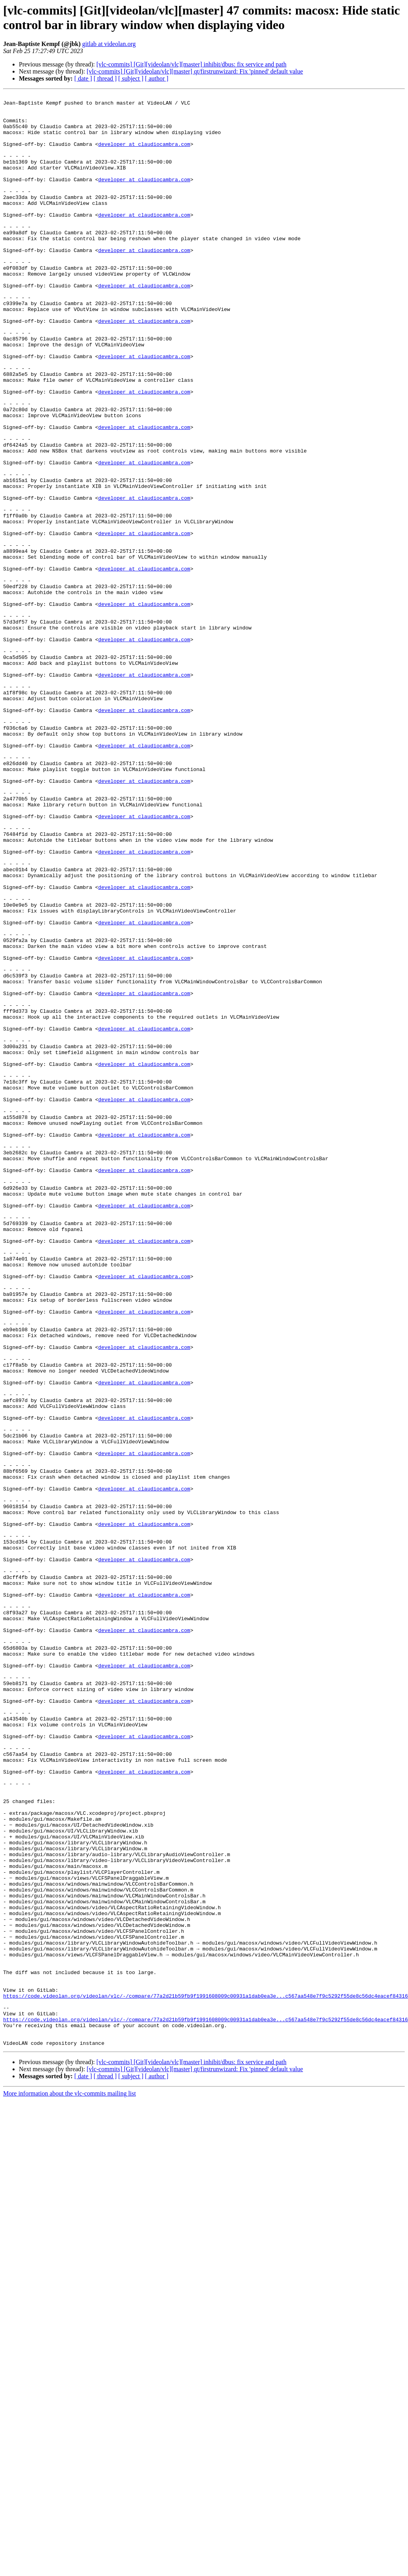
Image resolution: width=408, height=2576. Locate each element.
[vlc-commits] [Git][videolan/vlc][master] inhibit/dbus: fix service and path (191, 64)
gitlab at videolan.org (109, 43)
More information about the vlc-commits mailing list (69, 2483)
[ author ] (157, 78)
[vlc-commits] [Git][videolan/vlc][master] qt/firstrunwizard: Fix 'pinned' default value (194, 71)
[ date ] (83, 78)
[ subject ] (130, 78)
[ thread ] (105, 78)
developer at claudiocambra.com (144, 154)
